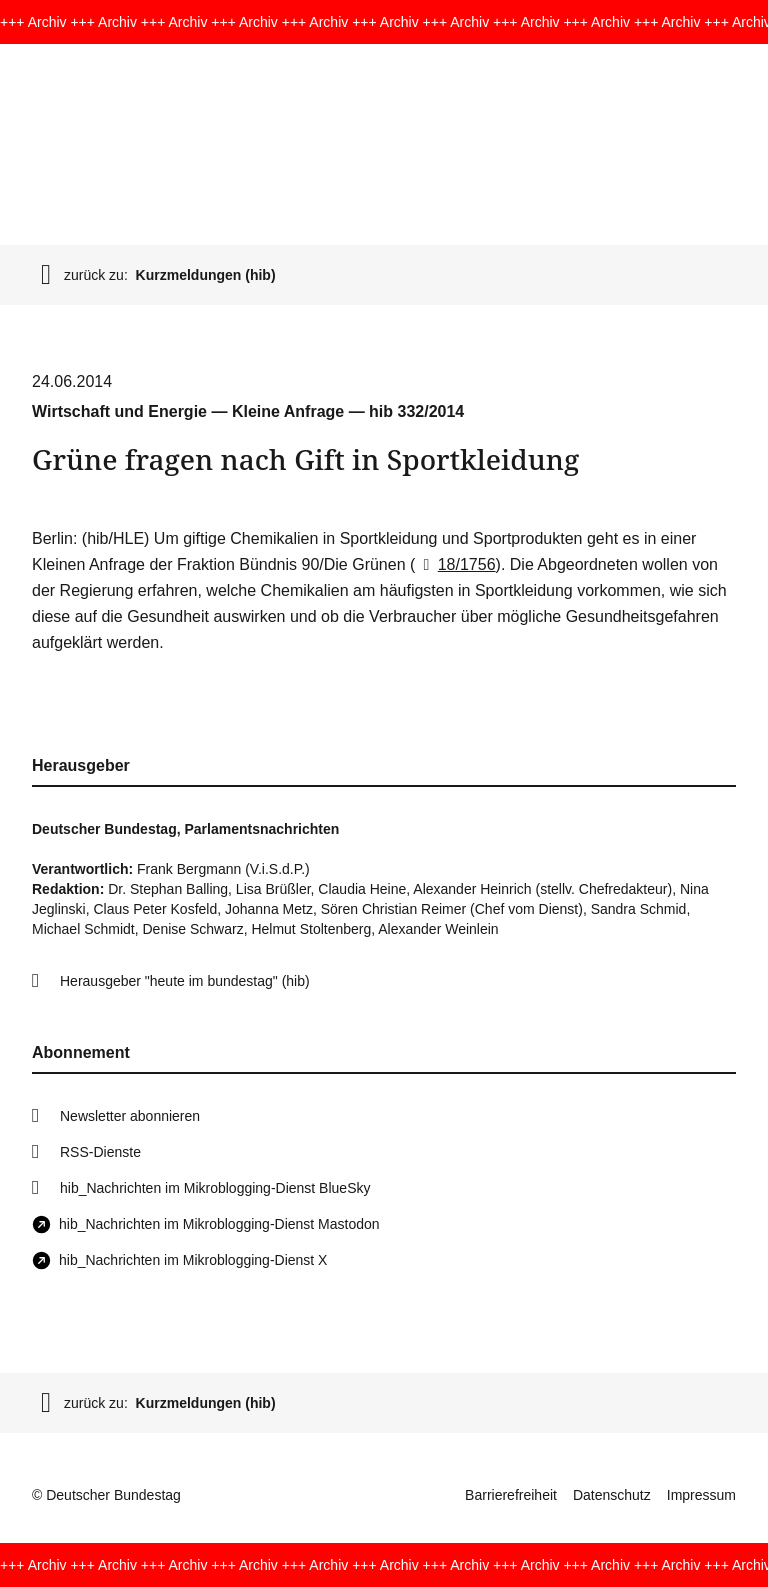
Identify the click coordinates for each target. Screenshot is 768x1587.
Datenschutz (612, 1495)
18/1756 (455, 564)
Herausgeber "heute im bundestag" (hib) (185, 981)
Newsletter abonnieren (130, 1116)
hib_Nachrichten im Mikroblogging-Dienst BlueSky (215, 1188)
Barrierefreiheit (511, 1495)
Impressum (701, 1495)
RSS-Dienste (100, 1152)
